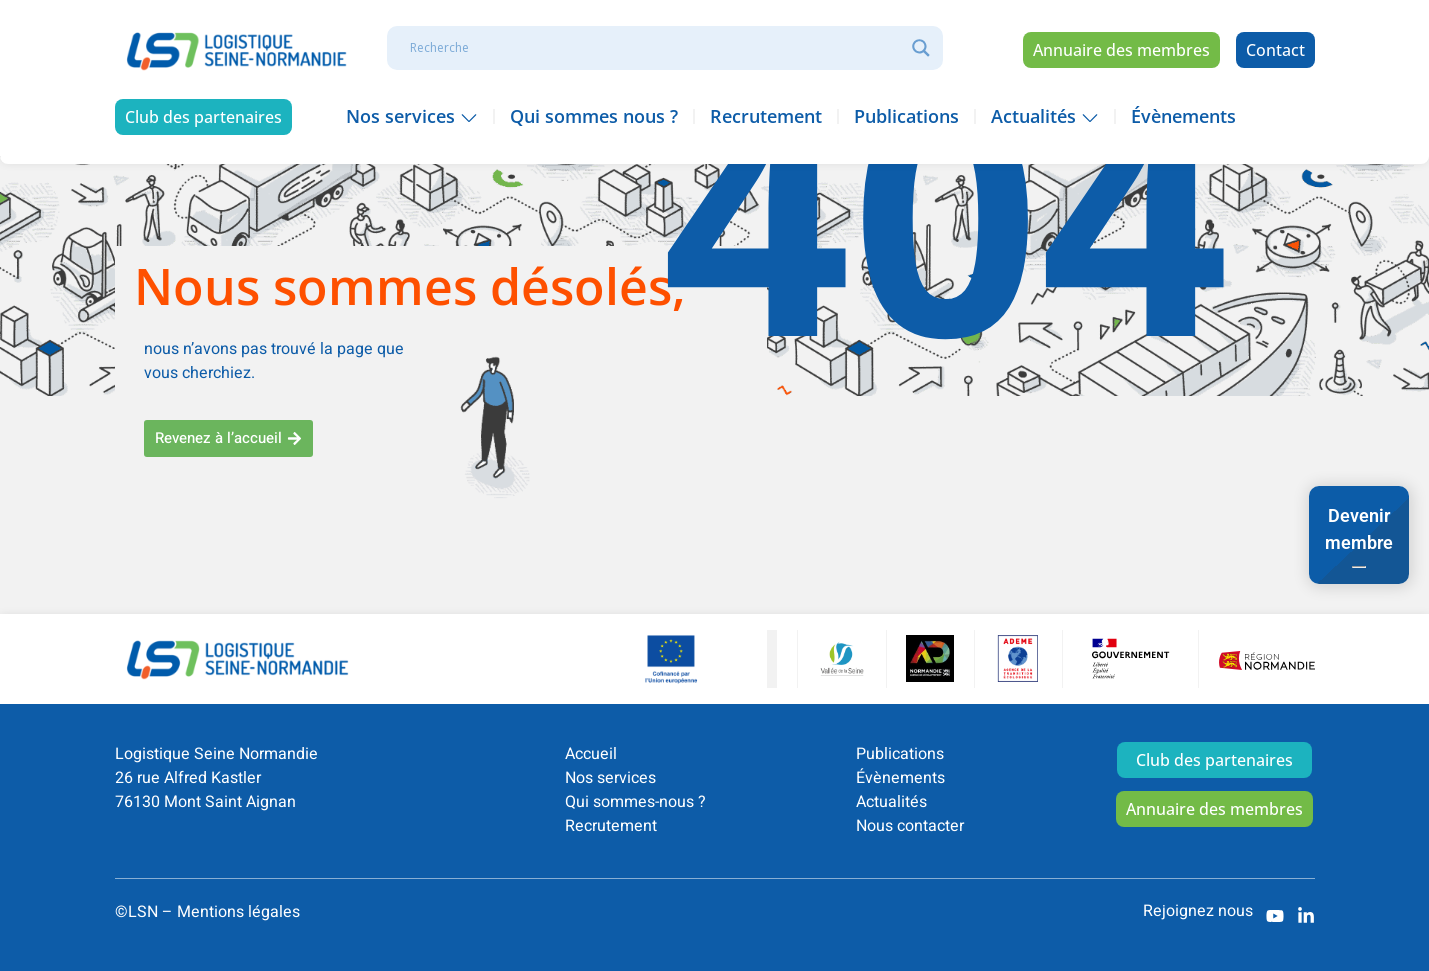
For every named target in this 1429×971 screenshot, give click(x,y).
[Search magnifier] (921, 48)
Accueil (591, 754)
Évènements (900, 778)
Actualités (891, 802)
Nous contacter (910, 826)
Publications (900, 754)
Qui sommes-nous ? (635, 802)
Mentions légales (238, 912)
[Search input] (656, 48)
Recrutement (611, 826)
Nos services (610, 778)
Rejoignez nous (1198, 911)
